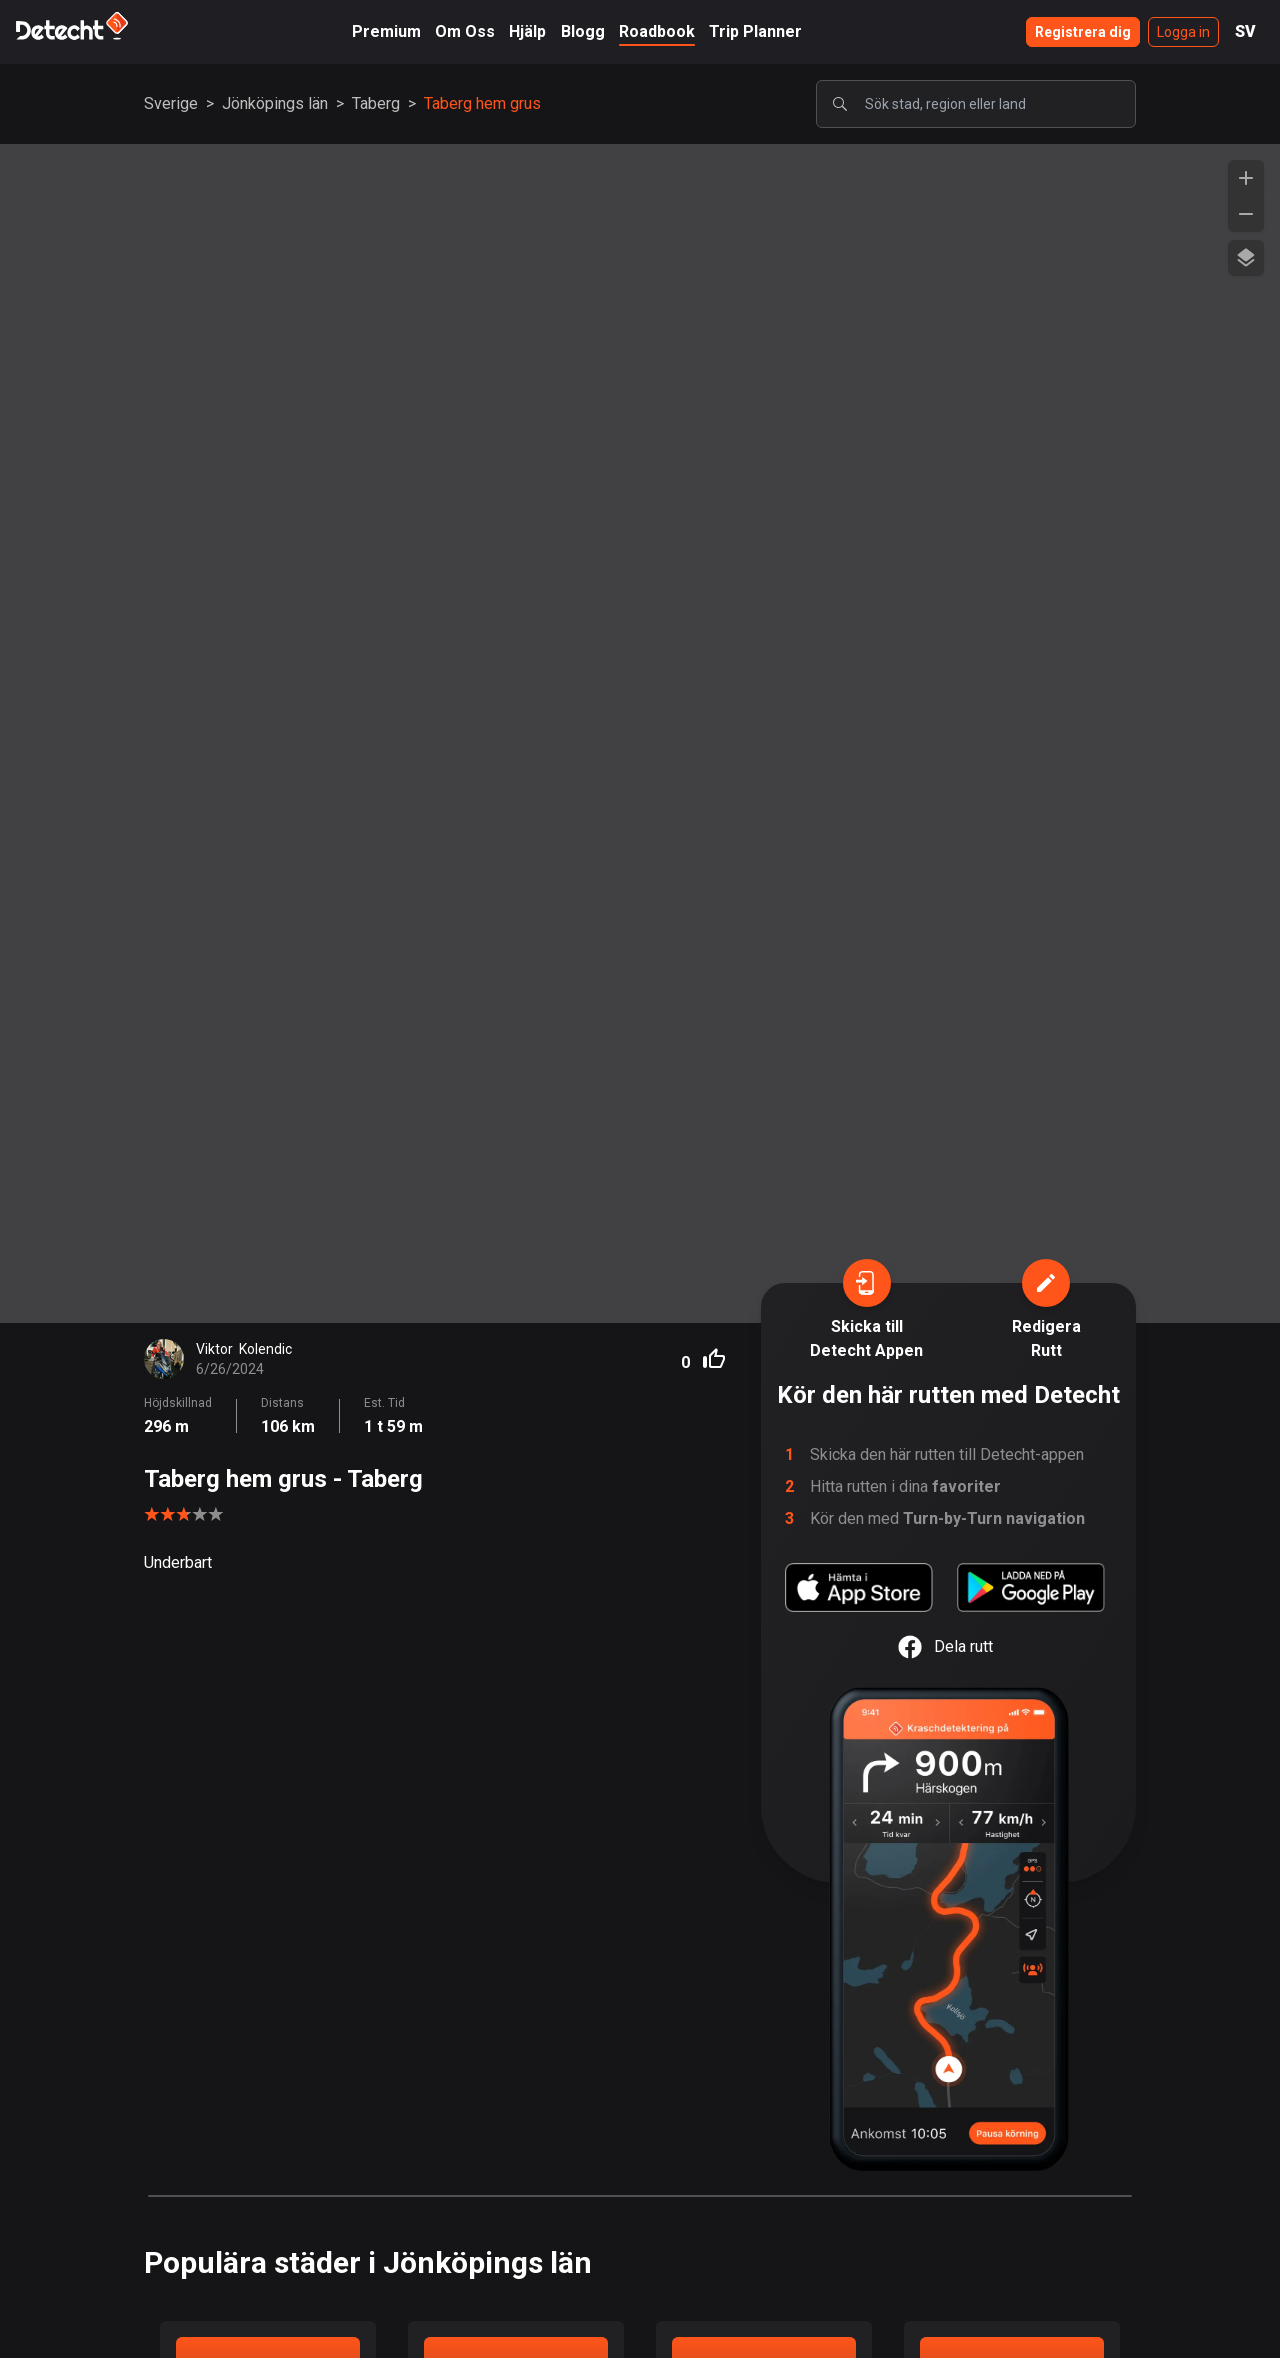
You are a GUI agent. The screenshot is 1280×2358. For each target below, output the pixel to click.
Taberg (376, 103)
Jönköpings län (275, 103)
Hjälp (527, 31)
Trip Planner (755, 31)
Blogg (583, 31)
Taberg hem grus (482, 103)
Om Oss (465, 31)
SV (1245, 31)
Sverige (171, 103)
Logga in (1183, 32)
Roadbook (657, 31)
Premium (386, 31)
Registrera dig (1083, 32)
